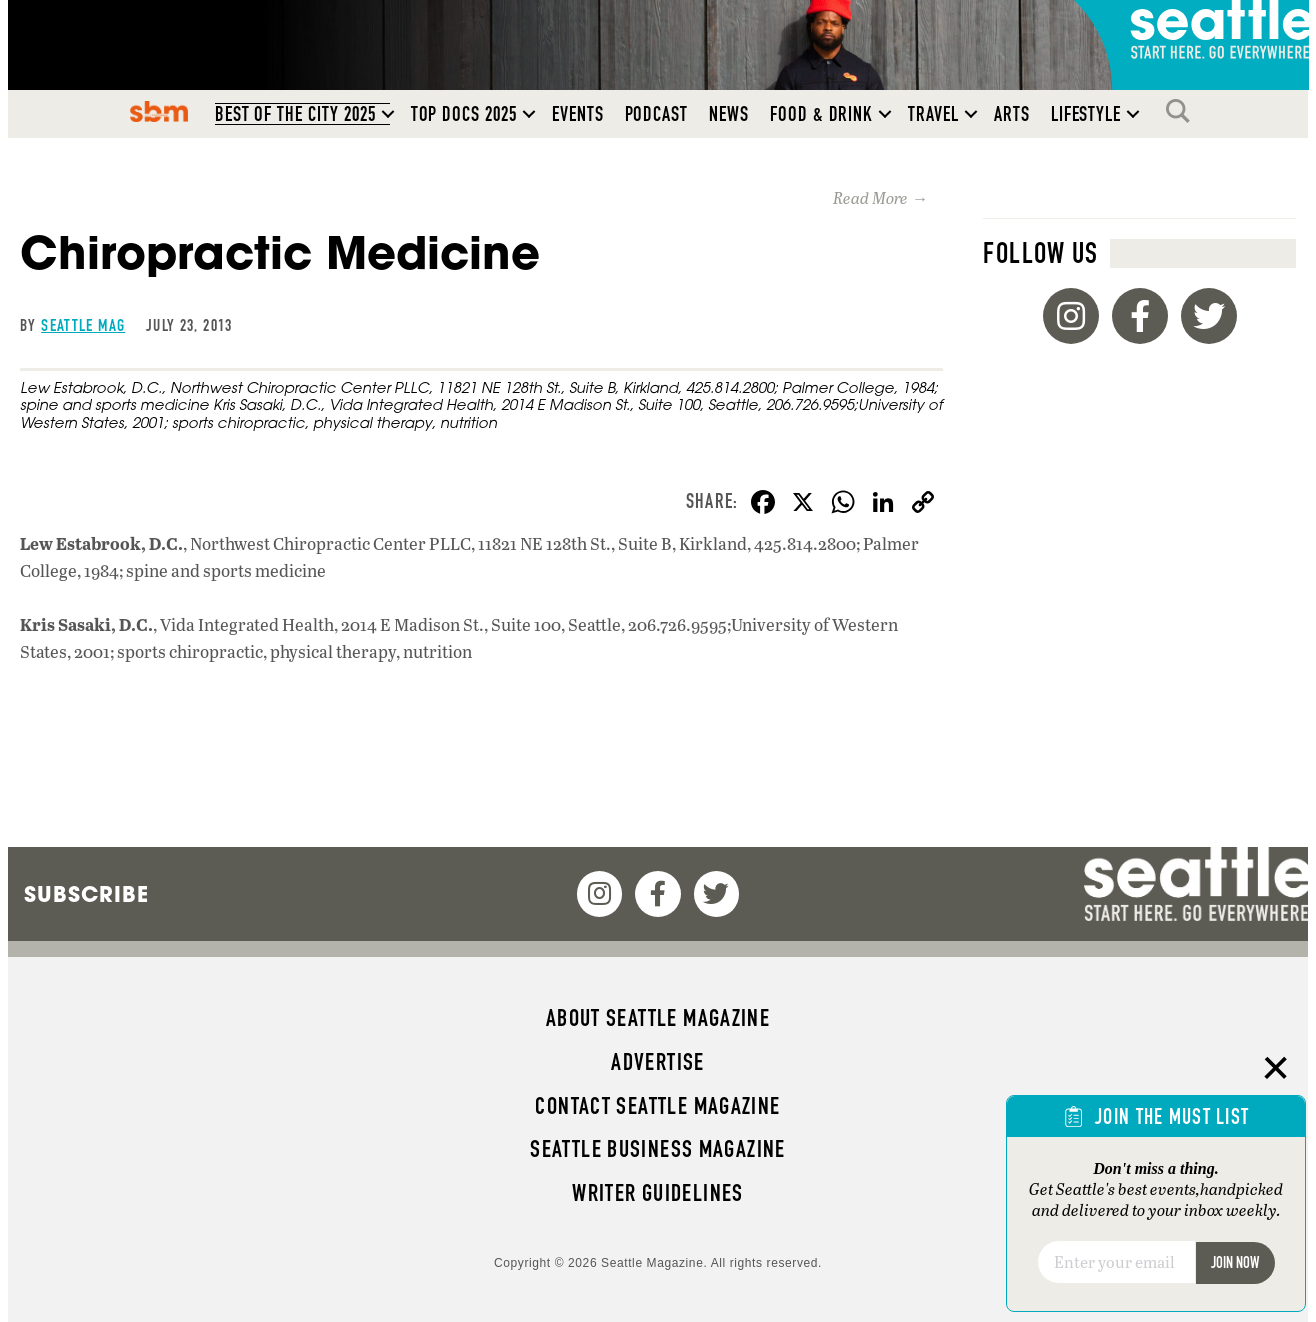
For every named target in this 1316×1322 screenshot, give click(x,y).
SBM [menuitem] (158, 111)
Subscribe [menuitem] (86, 894)
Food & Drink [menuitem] (821, 114)
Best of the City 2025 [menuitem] (295, 114)
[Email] (1116, 1262)
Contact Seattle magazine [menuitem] (657, 1106)
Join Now (1235, 1262)
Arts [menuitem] (1012, 114)
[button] (388, 114)
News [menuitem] (729, 114)
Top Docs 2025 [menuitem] (464, 114)
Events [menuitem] (578, 114)
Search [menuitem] (1183, 111)
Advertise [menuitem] (657, 1062)
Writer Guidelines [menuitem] (658, 1193)
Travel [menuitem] (933, 114)
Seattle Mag (83, 325)
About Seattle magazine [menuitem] (658, 1018)
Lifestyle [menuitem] (1086, 114)
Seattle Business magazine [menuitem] (658, 1149)
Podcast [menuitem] (657, 114)
